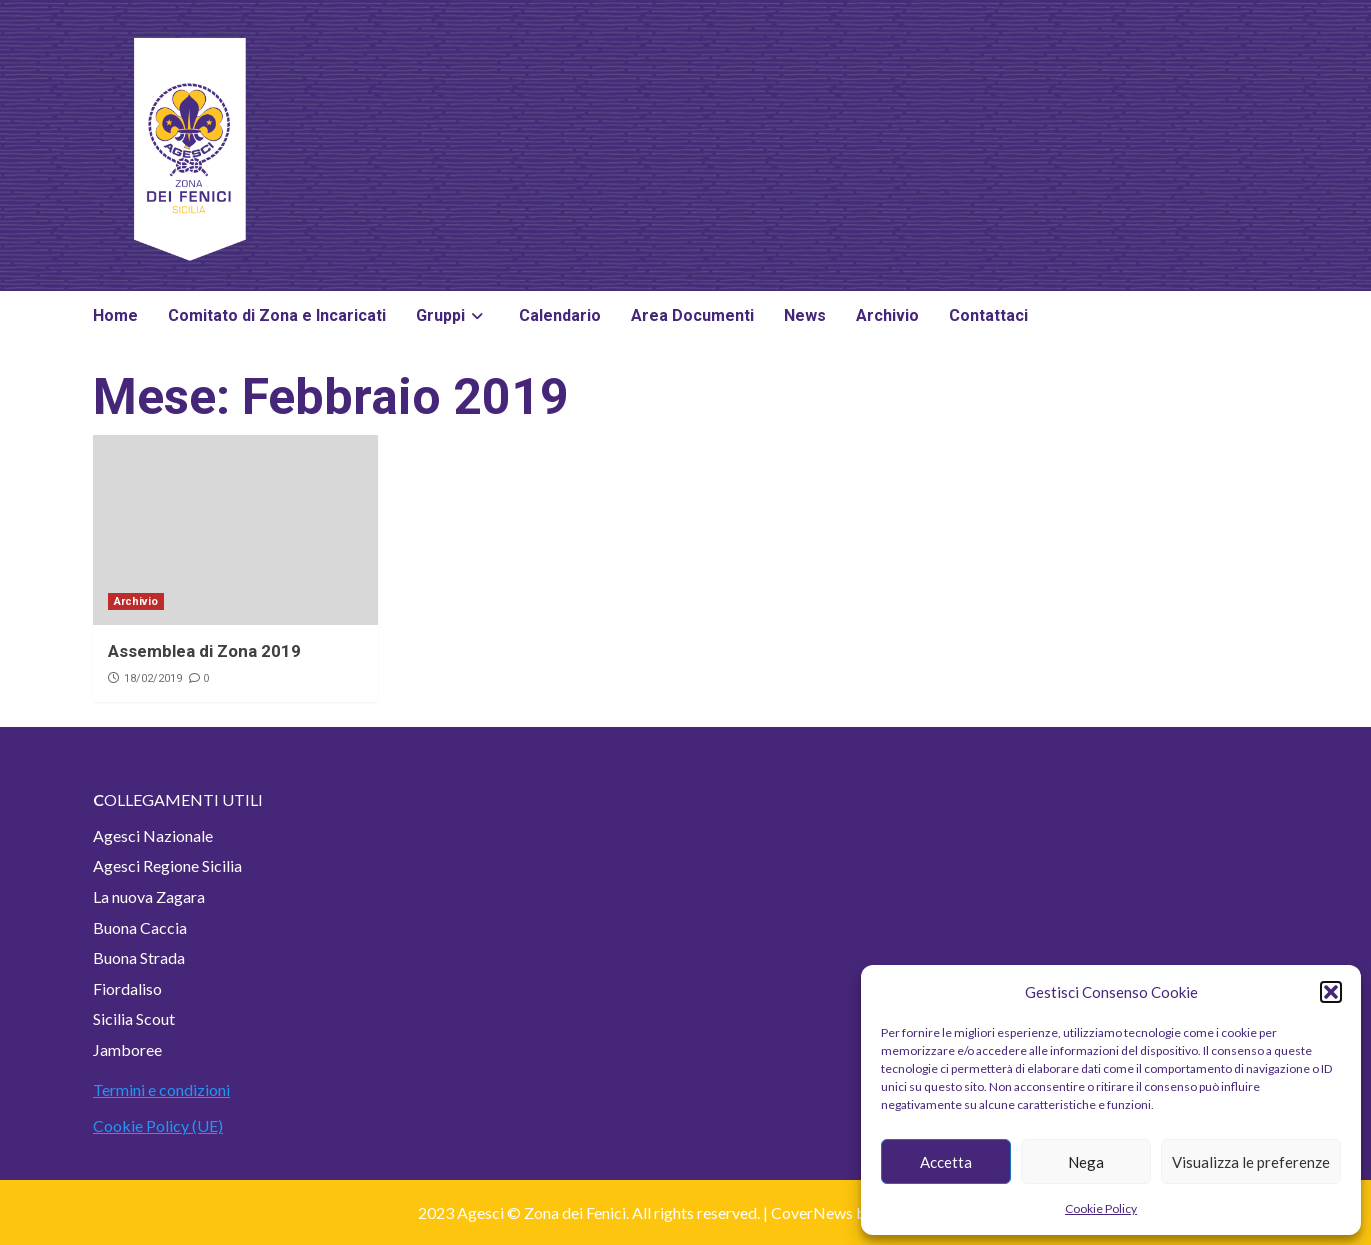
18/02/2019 (153, 678)
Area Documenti (692, 315)
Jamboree (127, 1049)
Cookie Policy (1101, 1208)
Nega (1086, 1162)
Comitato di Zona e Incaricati (277, 315)
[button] (1331, 992)
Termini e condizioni (161, 1089)
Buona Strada (139, 957)
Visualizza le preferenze (1251, 1162)
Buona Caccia (140, 927)
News (805, 315)
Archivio (887, 315)
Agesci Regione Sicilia (167, 865)
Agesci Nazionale (153, 835)
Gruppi (452, 315)
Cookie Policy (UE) (158, 1125)
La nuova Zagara (149, 896)
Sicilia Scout (134, 1018)
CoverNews (812, 1212)
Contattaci (988, 315)
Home (115, 315)
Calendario (560, 315)
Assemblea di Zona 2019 (204, 651)
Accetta (946, 1162)
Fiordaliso (127, 988)
